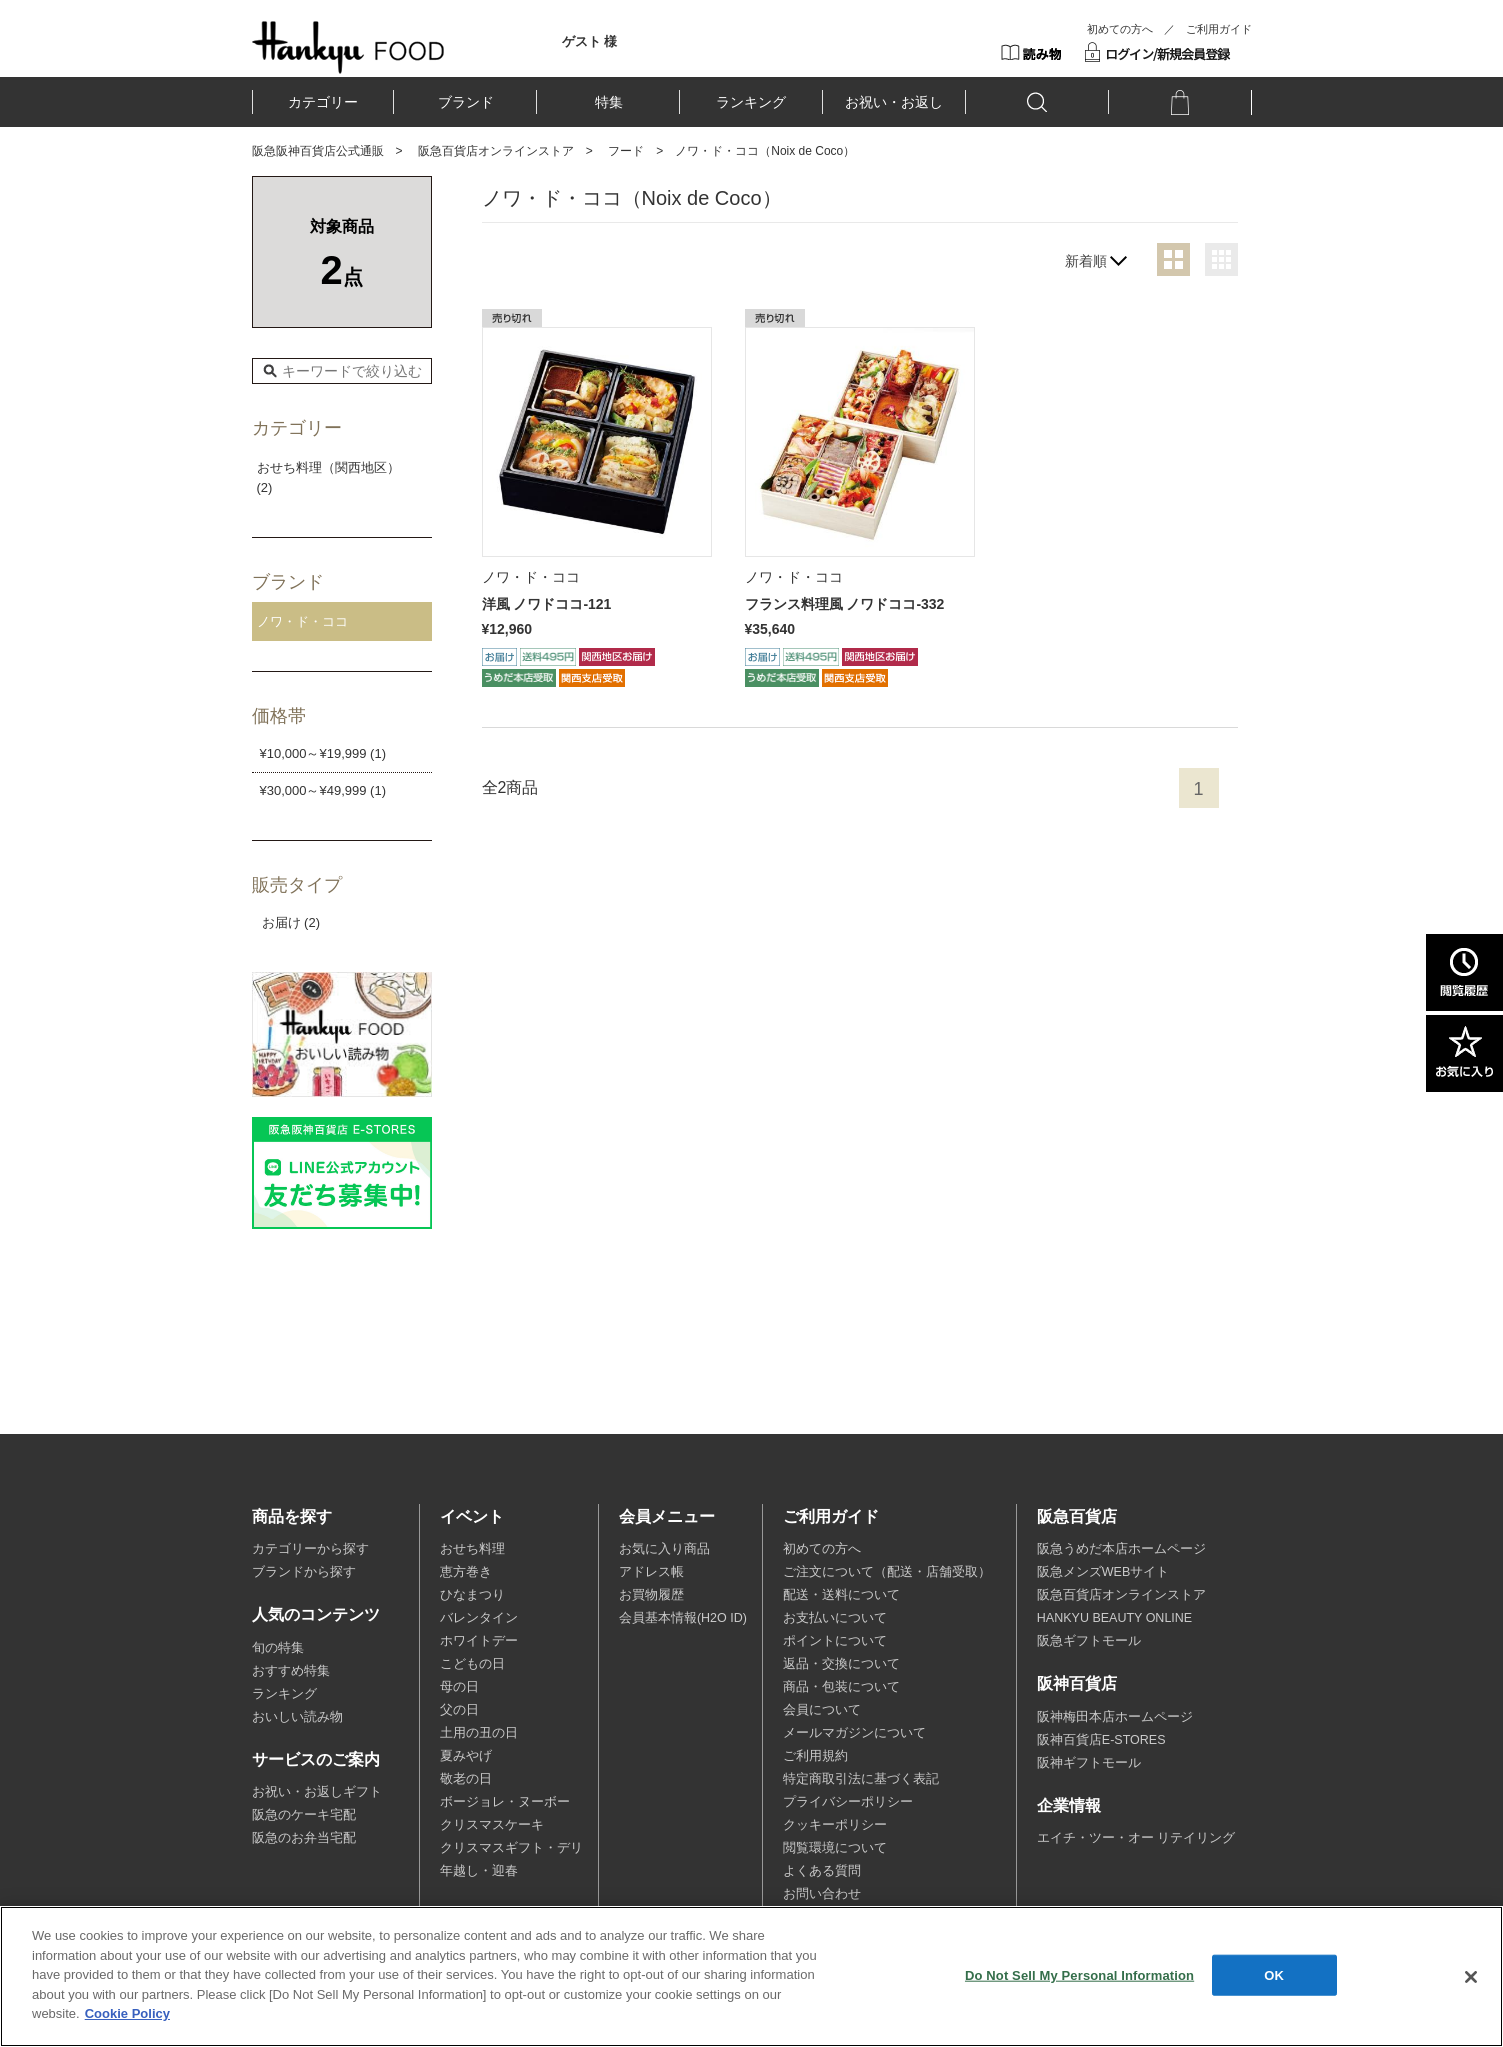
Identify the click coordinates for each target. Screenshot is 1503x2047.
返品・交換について (841, 1664)
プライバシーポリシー (848, 1802)
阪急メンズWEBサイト (1103, 1572)
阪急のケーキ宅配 (304, 1815)
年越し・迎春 (479, 1871)
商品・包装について (841, 1687)
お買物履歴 (651, 1595)
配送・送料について (841, 1595)
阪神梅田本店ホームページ (1115, 1717)
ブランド (466, 102)
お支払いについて (835, 1618)
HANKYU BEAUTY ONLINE (1114, 1618)
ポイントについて (835, 1641)
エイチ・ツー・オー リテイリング (1136, 1838)
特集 (609, 102)
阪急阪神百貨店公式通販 (318, 151)
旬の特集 (278, 1648)
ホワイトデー (479, 1641)
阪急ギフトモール (1089, 1641)
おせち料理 (472, 1549)
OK (1274, 1974)
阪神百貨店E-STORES (1101, 1740)
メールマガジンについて (854, 1733)
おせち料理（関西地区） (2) (328, 478)
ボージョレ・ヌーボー (505, 1802)
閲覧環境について (835, 1848)
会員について (822, 1710)
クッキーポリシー (835, 1825)
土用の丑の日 (479, 1733)
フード (626, 151)
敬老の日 (466, 1779)
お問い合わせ (822, 1894)
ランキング (751, 102)
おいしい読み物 (297, 1717)
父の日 (459, 1710)
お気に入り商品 (664, 1549)
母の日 (459, 1687)
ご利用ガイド (1219, 29)
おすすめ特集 (291, 1671)
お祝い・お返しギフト (317, 1792)
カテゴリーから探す (310, 1549)
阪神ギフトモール (1089, 1763)
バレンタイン (479, 1618)
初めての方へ (1120, 29)
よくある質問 (822, 1871)
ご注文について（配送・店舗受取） (887, 1572)
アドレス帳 (651, 1572)
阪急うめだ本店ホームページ (1121, 1549)
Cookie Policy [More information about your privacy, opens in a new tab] (127, 2013)
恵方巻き (466, 1572)
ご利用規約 (815, 1756)
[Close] (1471, 1977)
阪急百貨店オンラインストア (496, 151)
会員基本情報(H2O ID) (683, 1618)
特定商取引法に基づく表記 (861, 1779)
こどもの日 (472, 1664)
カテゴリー (323, 102)
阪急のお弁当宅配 (304, 1838)
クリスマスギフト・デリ (511, 1848)
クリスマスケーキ (492, 1825)
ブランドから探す (304, 1572)
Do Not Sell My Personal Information (1079, 1974)
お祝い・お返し (894, 102)
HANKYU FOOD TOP (348, 47)
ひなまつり (472, 1595)
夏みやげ (466, 1756)
